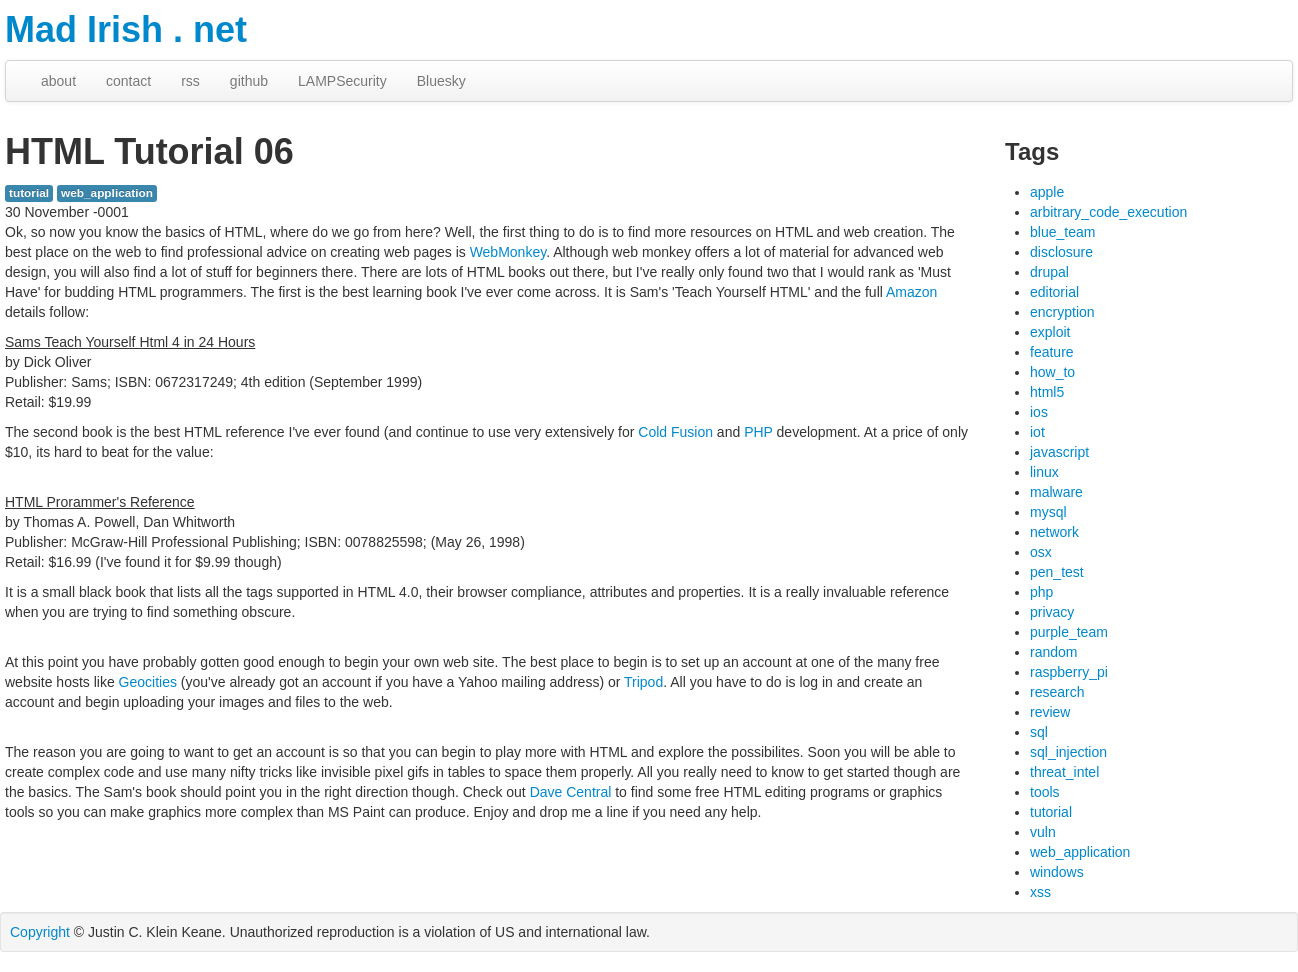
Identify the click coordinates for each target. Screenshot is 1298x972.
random (1053, 652)
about (58, 81)
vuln (1043, 832)
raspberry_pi (1069, 672)
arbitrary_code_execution (1108, 212)
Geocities (148, 682)
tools (1045, 792)
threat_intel (1064, 772)
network (1054, 532)
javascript (1059, 452)
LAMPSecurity (342, 81)
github (249, 81)
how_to (1052, 372)
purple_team (1069, 632)
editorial (1054, 292)
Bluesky (441, 81)
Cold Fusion (675, 432)
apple (1047, 192)
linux (1044, 472)
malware (1056, 492)
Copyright (40, 932)
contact (128, 81)
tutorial (29, 193)
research (1057, 692)
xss (1040, 892)
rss (190, 81)
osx (1041, 552)
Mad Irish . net (126, 29)
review (1050, 712)
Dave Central (571, 792)
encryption (1062, 312)
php (1041, 592)
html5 (1047, 392)
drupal (1049, 272)
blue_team (1062, 232)
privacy (1052, 612)
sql (1039, 732)
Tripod (643, 682)
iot (1037, 432)
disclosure (1061, 252)
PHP (758, 432)
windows (1057, 872)
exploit (1050, 332)
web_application (107, 193)
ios (1039, 412)
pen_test (1057, 572)
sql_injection (1068, 752)
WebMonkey (508, 252)
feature (1052, 352)
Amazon (911, 292)
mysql (1048, 512)
